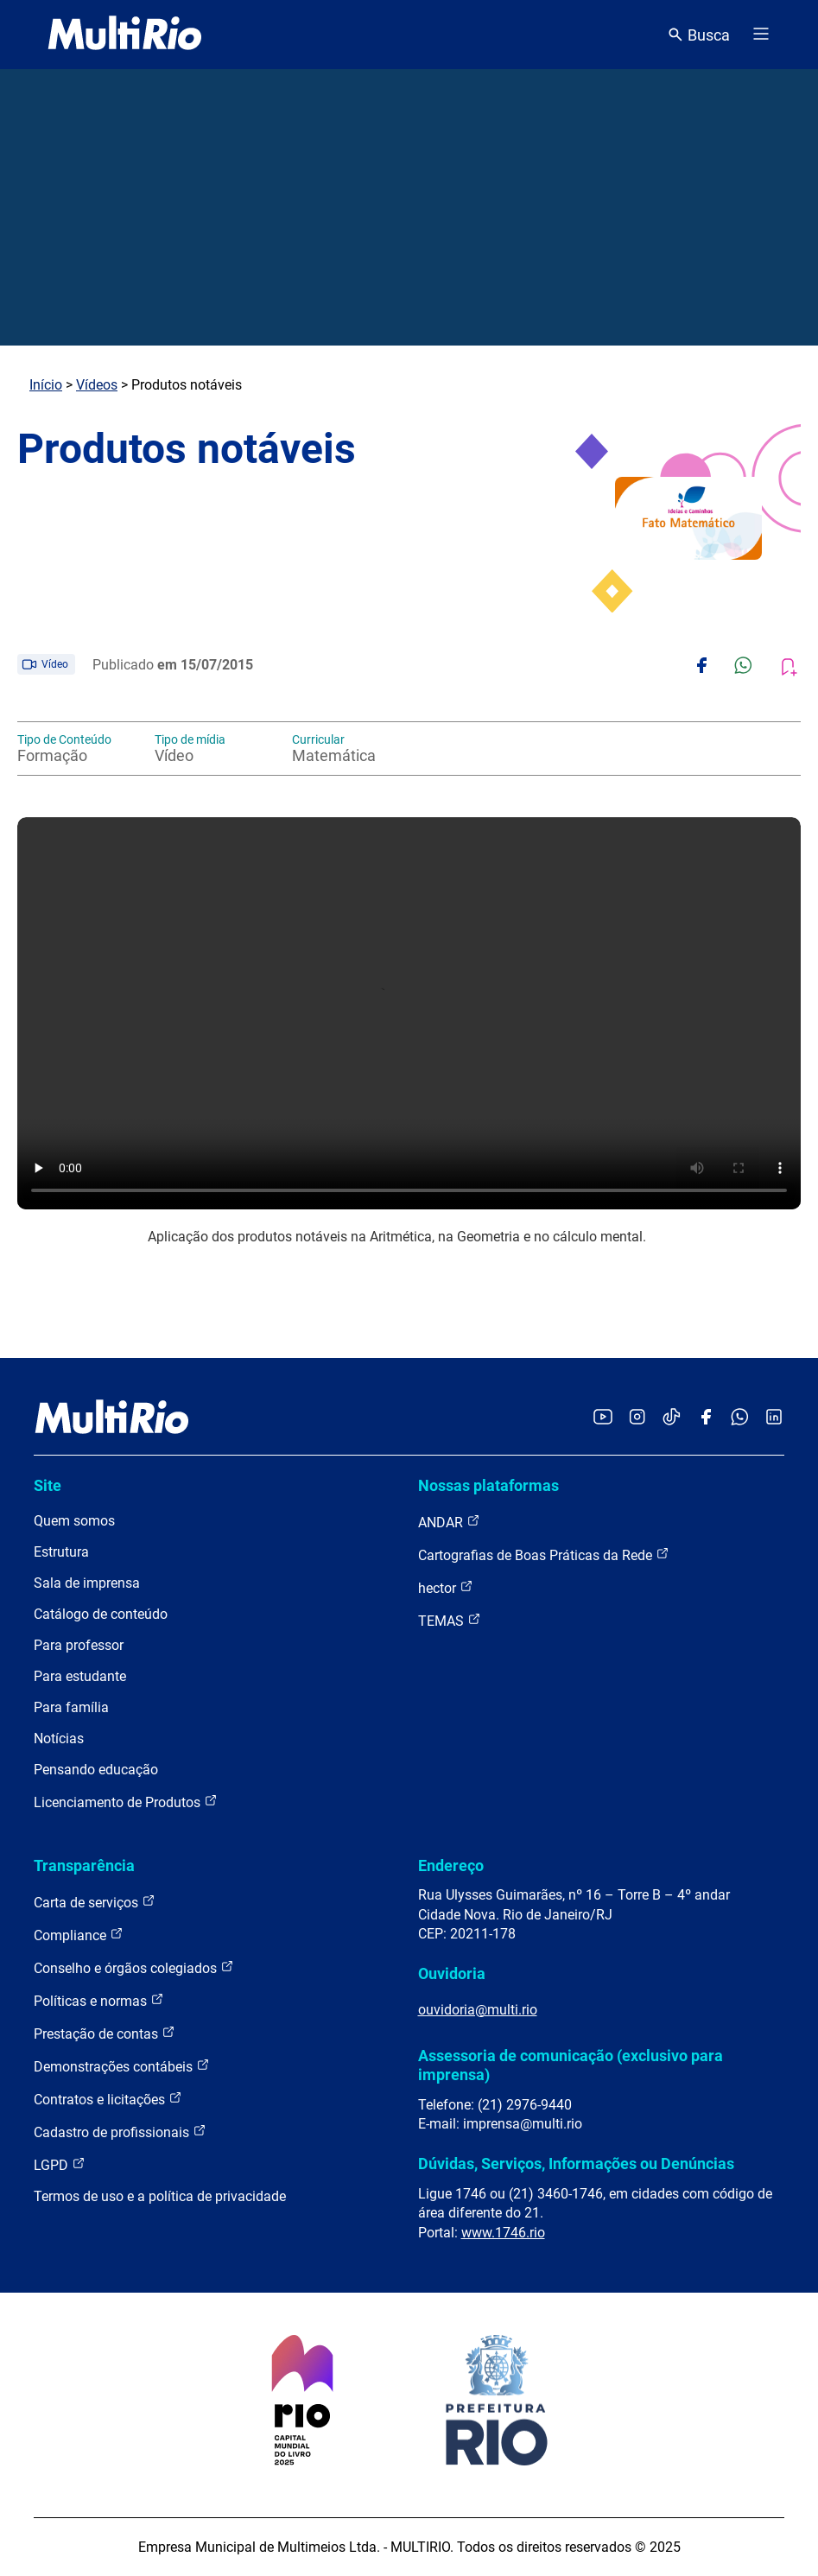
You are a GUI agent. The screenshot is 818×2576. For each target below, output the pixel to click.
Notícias (59, 1738)
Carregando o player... (409, 1013)
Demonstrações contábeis (122, 2066)
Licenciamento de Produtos (126, 1801)
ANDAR (449, 1522)
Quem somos (74, 1521)
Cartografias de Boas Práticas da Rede (543, 1554)
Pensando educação (96, 1769)
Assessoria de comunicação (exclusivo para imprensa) (570, 2065)
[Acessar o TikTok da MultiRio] (671, 1418)
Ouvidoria (451, 1973)
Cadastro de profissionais (120, 2131)
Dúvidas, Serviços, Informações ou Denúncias (576, 2163)
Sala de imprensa (87, 1583)
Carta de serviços (94, 1902)
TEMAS (449, 1620)
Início (45, 385)
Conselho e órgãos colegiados (134, 1967)
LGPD (60, 2164)
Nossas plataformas (488, 1485)
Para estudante (80, 1676)
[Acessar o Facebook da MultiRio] (705, 1418)
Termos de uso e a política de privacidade (160, 2196)
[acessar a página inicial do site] (125, 35)
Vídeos (96, 385)
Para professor (79, 1645)
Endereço (451, 1865)
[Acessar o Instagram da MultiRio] (637, 1418)
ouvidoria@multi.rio (477, 2010)
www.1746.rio (503, 2232)
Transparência (84, 1865)
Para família (71, 1707)
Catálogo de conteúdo (101, 1614)
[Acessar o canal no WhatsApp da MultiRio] (740, 1418)
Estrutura (61, 1552)
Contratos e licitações (108, 2099)
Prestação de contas (104, 2033)
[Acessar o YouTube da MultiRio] (603, 1418)
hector (445, 1587)
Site (47, 1485)
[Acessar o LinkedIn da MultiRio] (774, 1418)
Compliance (79, 1935)
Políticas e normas (99, 2000)
